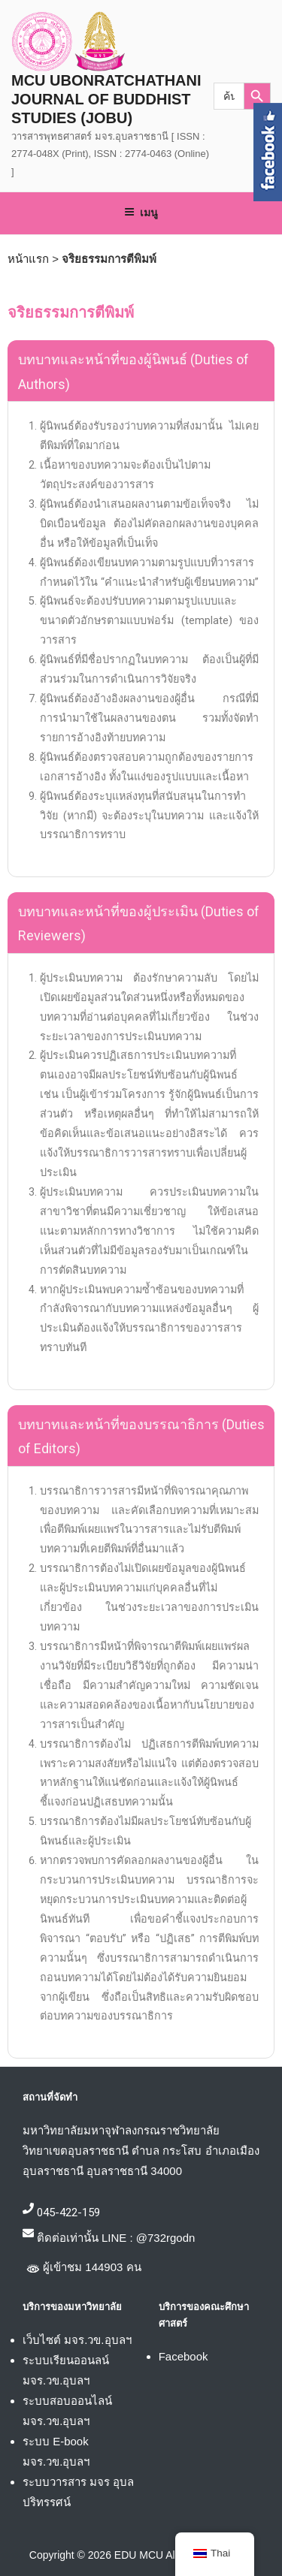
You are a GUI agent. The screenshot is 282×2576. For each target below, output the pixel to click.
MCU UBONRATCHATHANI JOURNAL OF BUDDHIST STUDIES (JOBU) (106, 99)
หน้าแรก (28, 258)
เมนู (141, 213)
